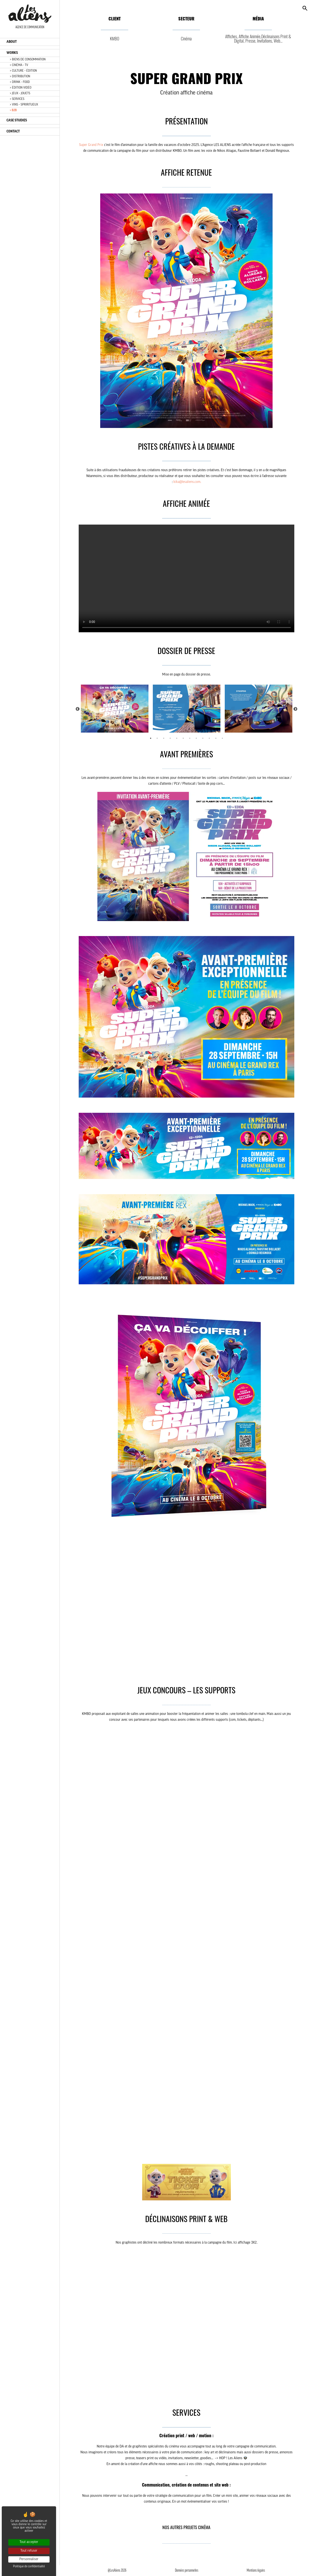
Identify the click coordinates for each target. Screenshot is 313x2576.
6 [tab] (183, 738)
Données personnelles (186, 2571)
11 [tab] (216, 738)
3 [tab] (163, 738)
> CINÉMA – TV (19, 65)
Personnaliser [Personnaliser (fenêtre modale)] (28, 2559)
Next (295, 709)
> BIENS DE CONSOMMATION (28, 59)
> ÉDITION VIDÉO (20, 87)
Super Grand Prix (91, 145)
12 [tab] (222, 738)
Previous (77, 709)
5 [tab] (177, 738)
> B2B (13, 110)
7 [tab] (190, 738)
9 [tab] (203, 738)
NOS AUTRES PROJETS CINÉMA (186, 2528)
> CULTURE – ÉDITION (23, 71)
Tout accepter (29, 2542)
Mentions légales (256, 2571)
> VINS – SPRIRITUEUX (24, 104)
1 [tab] (150, 738)
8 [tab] (196, 738)
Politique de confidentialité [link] (29, 2566)
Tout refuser (28, 2551)
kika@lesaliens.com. (187, 482)
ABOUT (12, 42)
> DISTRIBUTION (20, 76)
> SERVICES (17, 99)
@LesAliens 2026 (117, 2571)
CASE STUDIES (17, 120)
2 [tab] (157, 738)
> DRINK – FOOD (20, 82)
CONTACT (13, 131)
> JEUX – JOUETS (20, 93)
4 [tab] (170, 738)
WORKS (12, 53)
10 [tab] (209, 738)
